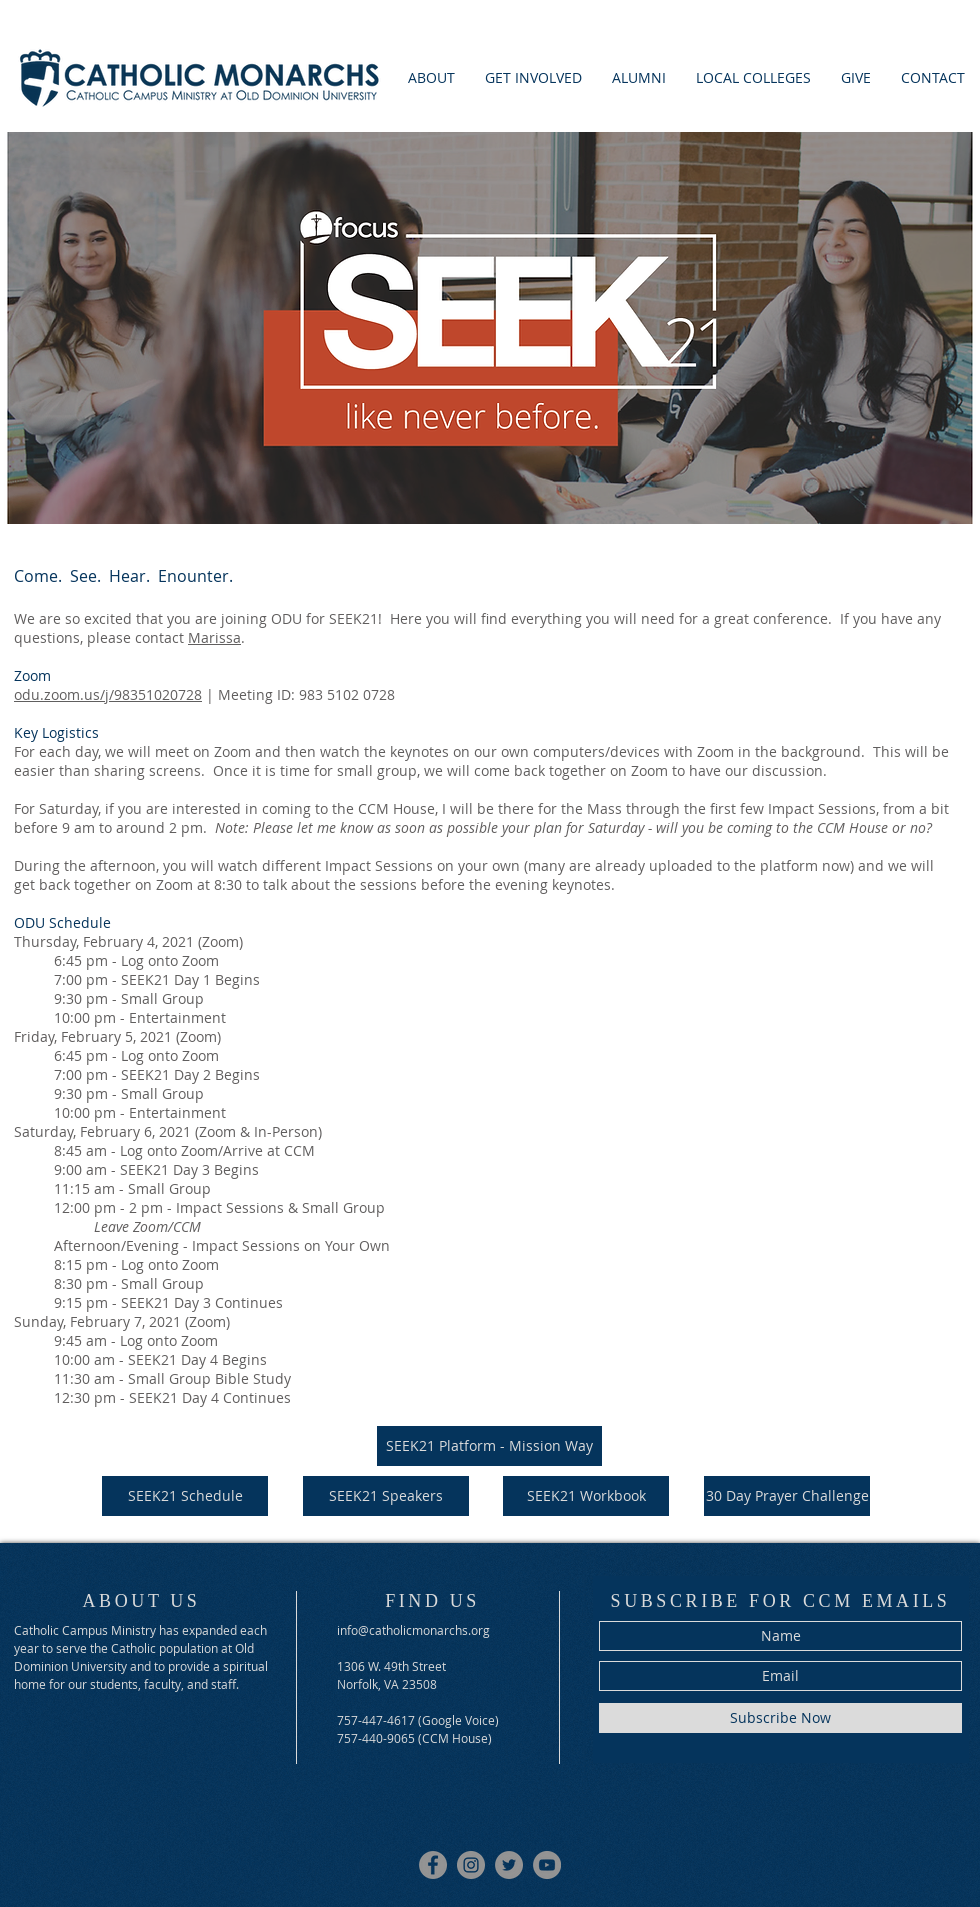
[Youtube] (547, 1865)
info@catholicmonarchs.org (413, 1630)
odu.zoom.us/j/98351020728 (108, 694)
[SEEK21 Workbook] (586, 1496)
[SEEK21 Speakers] (386, 1496)
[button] (533, 77)
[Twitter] (509, 1865)
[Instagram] (471, 1865)
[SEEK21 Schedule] (185, 1496)
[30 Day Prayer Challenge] (787, 1496)
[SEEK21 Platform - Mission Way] (489, 1446)
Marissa (214, 637)
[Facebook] (433, 1865)
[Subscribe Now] (780, 1718)
